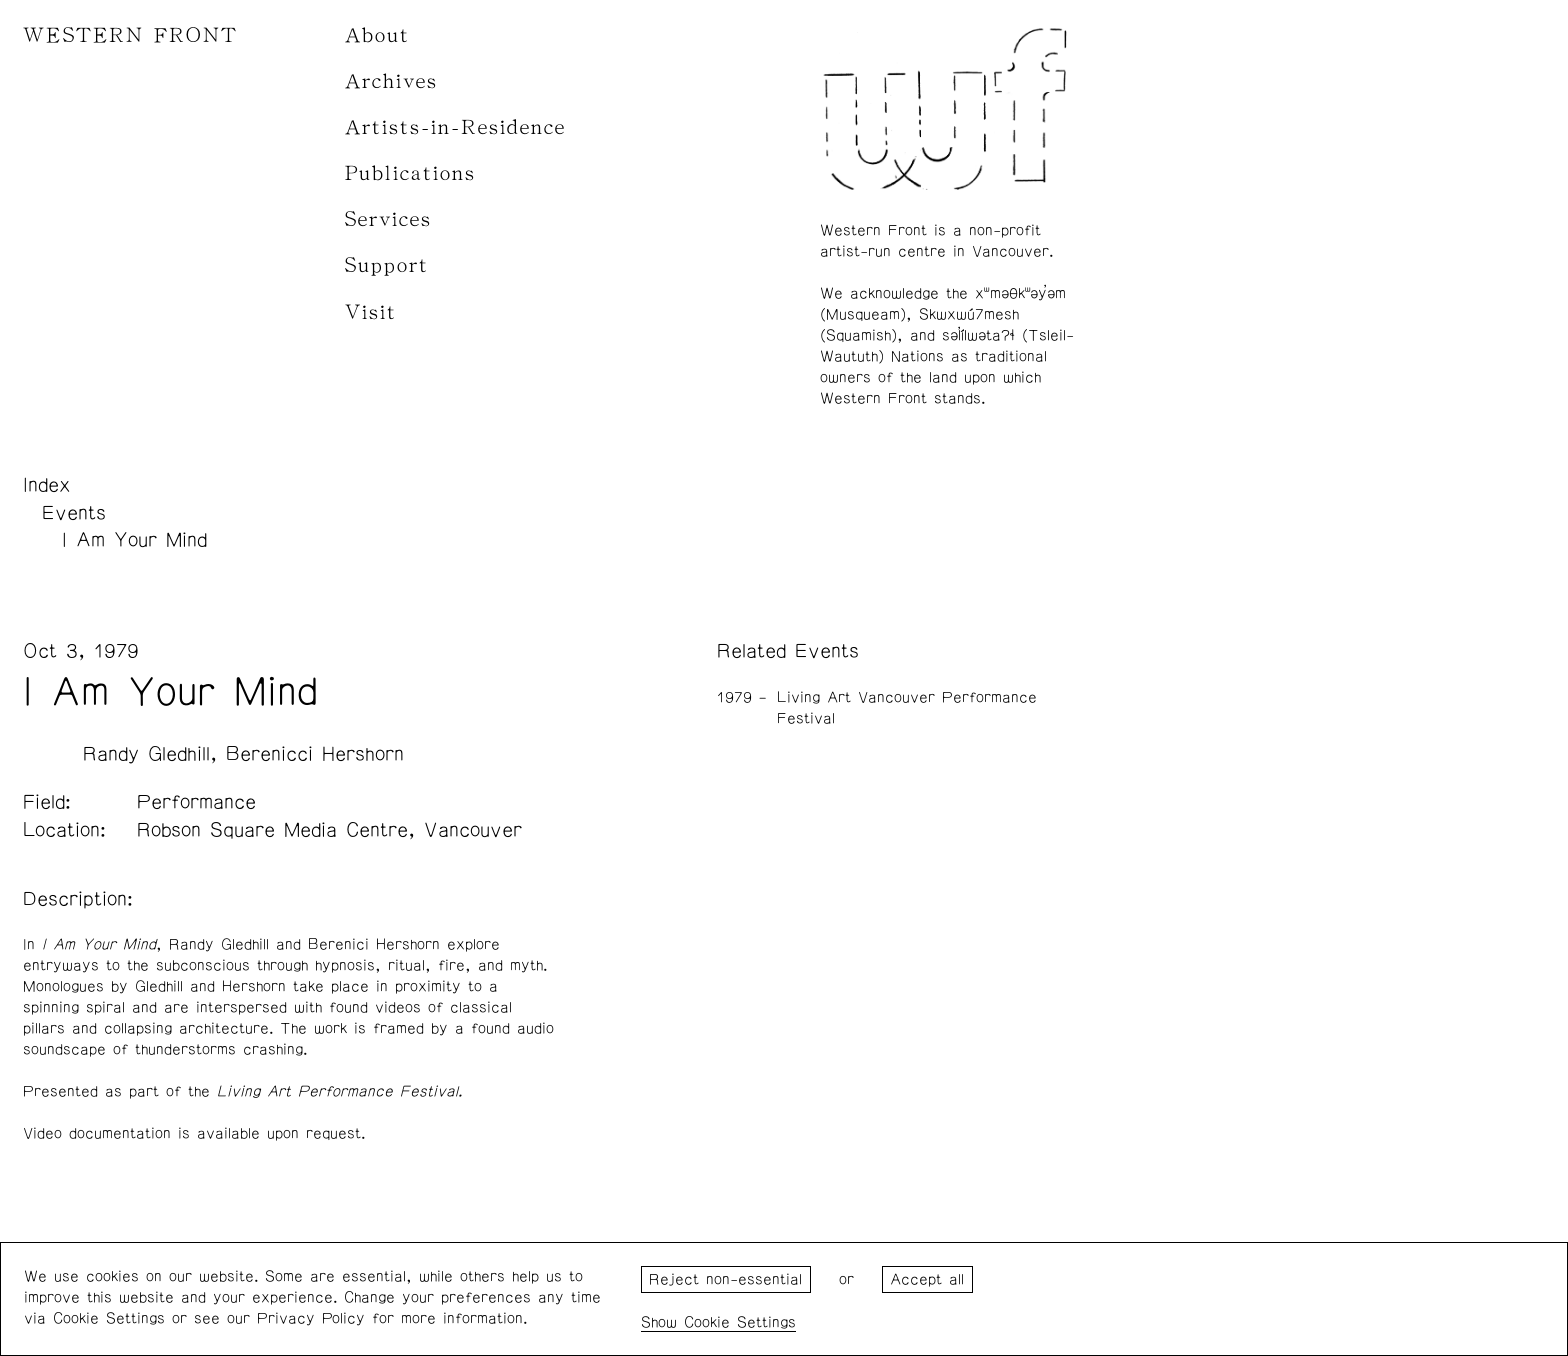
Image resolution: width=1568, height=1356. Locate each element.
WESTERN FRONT (130, 35)
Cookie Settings (740, 1322)
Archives (391, 81)
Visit (371, 312)
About (377, 35)
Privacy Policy (311, 1318)
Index (47, 485)
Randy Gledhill (146, 754)
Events (74, 513)
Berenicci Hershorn (315, 754)
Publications (410, 173)
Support (387, 265)
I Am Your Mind (134, 540)
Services (388, 219)
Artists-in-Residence (455, 127)
